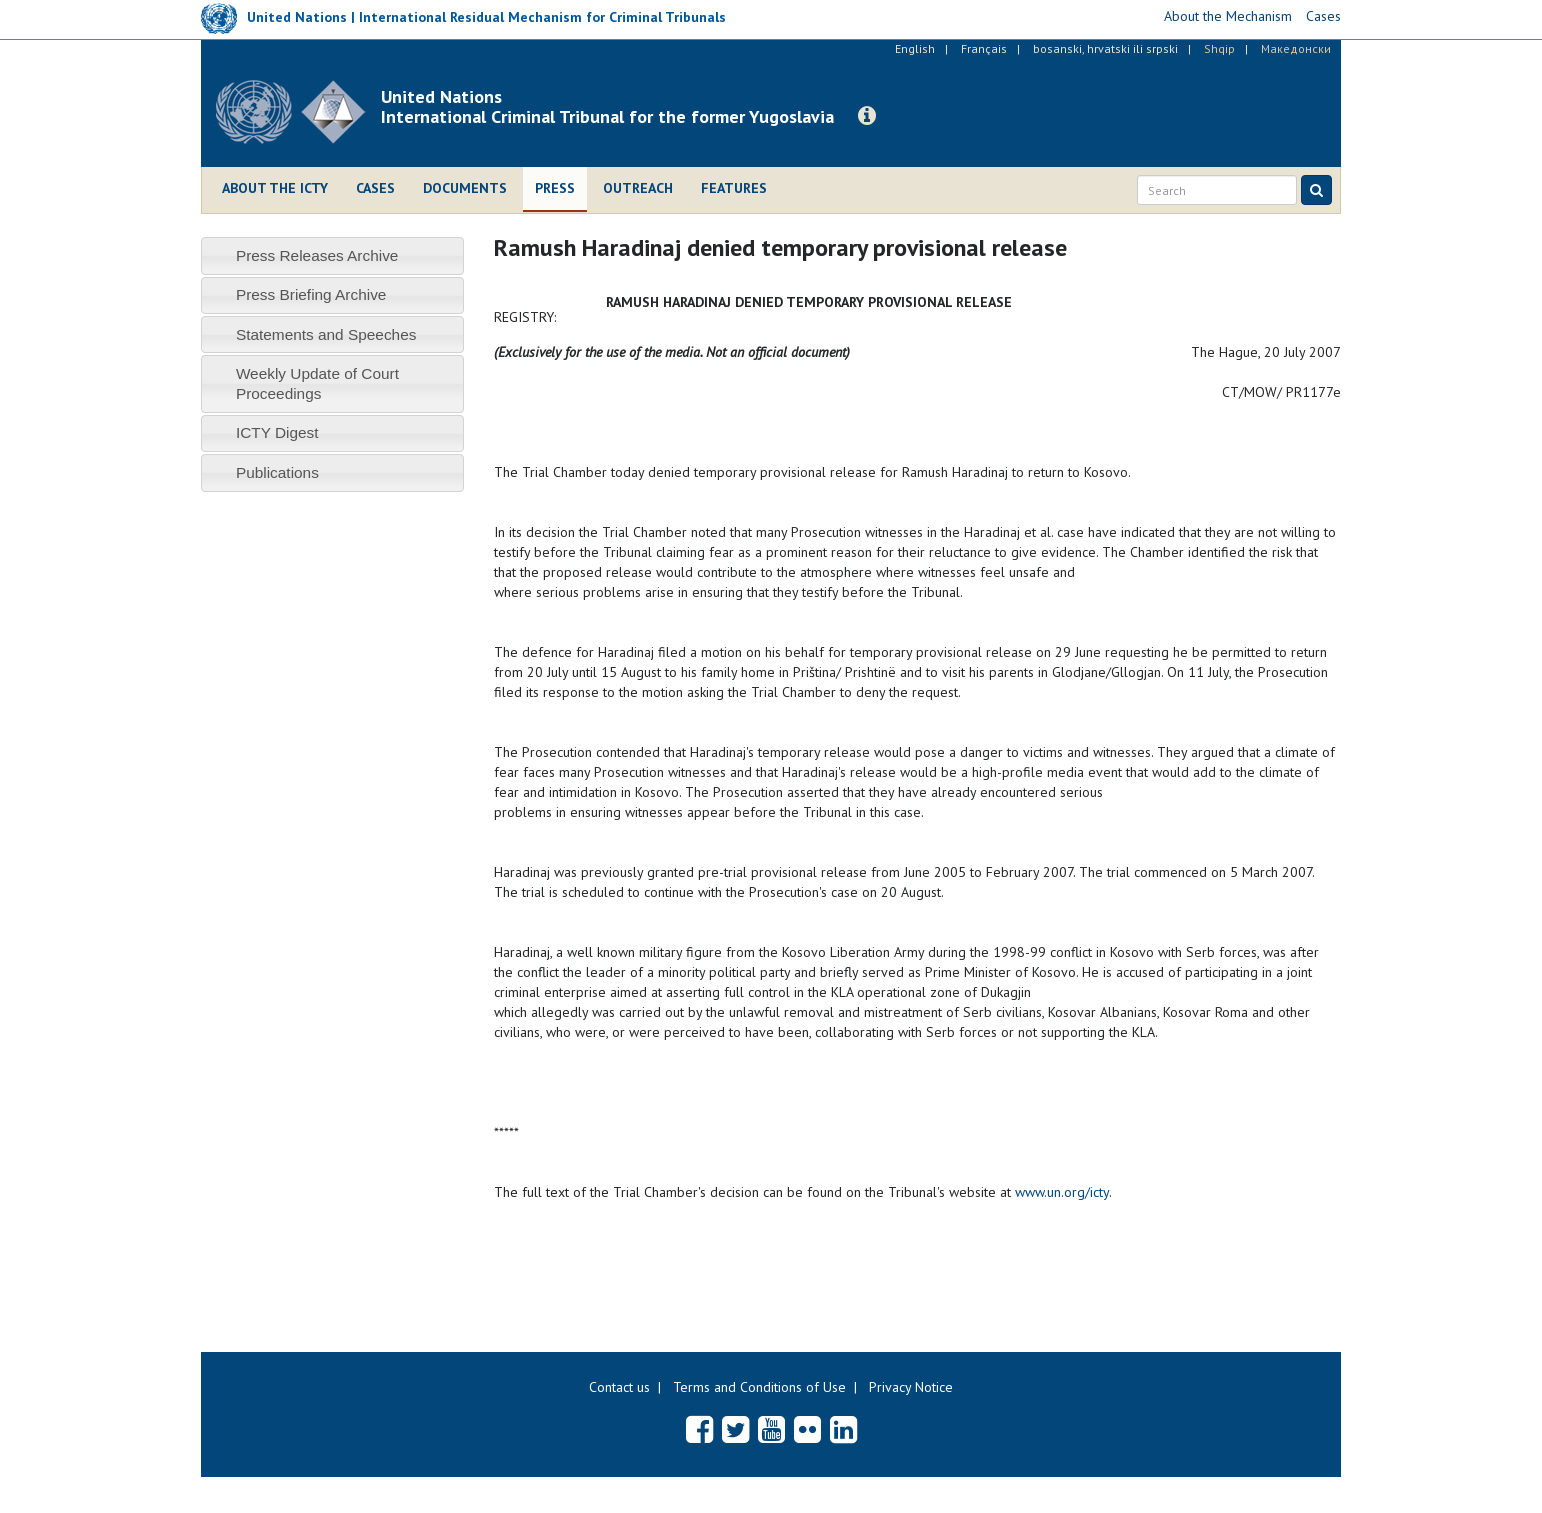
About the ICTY (275, 188)
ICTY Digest (277, 432)
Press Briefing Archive (311, 294)
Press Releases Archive (317, 255)
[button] (867, 116)
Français (984, 48)
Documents (465, 188)
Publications (277, 472)
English (915, 48)
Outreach (638, 188)
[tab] (332, 255)
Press (555, 188)
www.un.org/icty (1062, 1192)
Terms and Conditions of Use (759, 1387)
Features (734, 188)
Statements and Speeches (326, 334)
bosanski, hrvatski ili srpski (1105, 48)
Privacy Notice (911, 1387)
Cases (375, 188)
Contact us (619, 1387)
